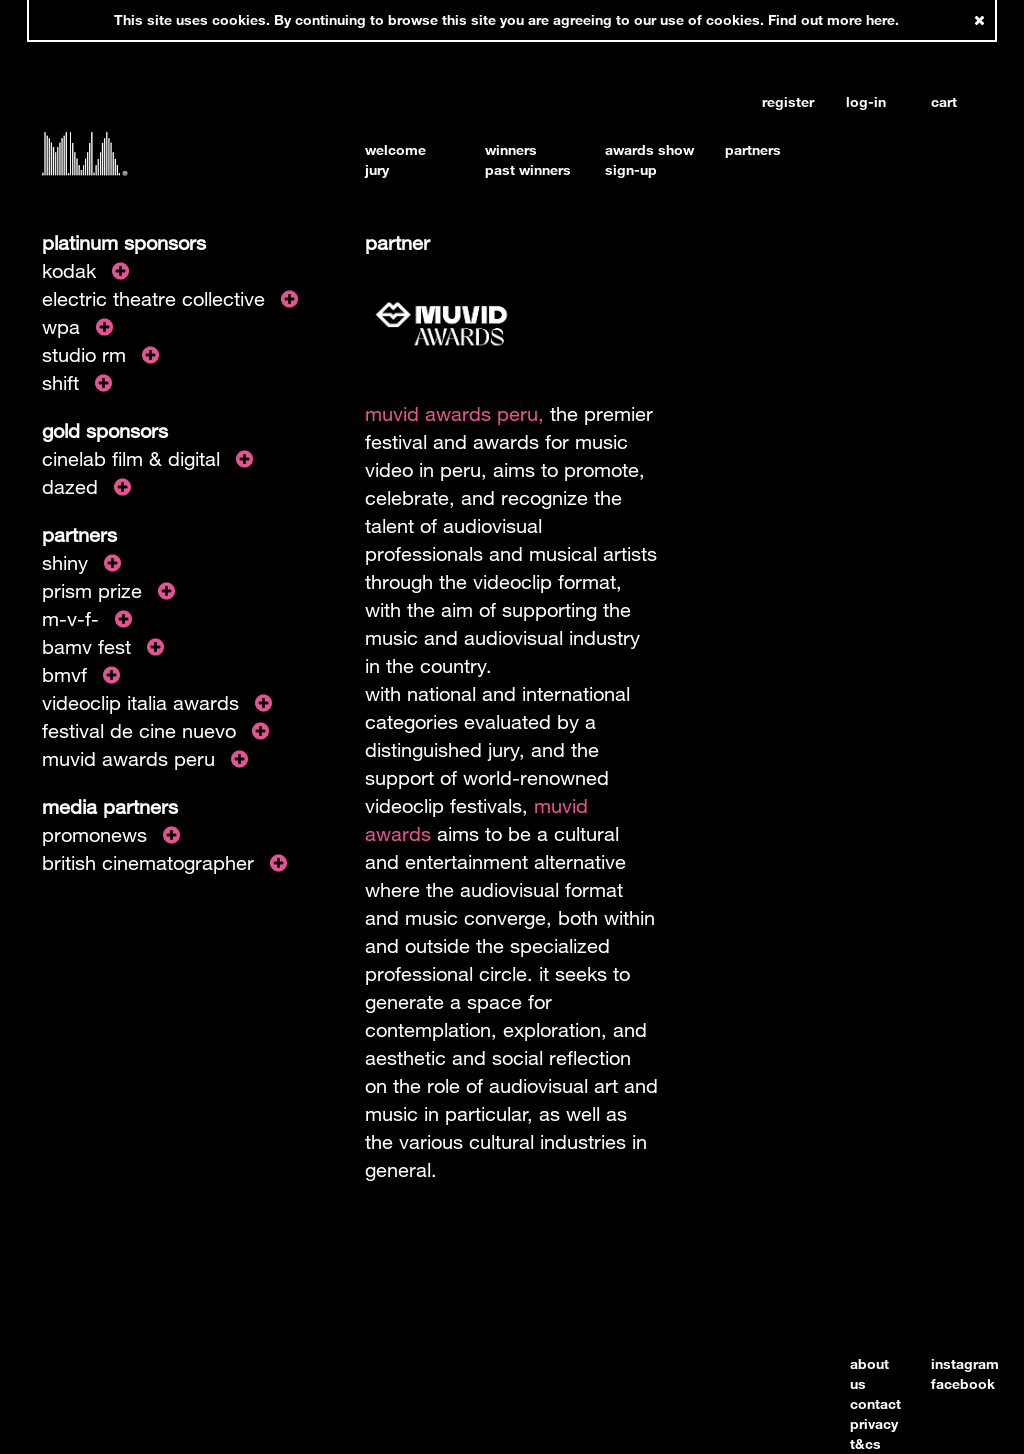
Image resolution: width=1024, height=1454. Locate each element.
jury (377, 169)
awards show (649, 149)
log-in (866, 102)
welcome (395, 149)
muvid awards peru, (454, 413)
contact (875, 1403)
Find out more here (831, 19)
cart (944, 102)
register (787, 102)
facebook (963, 1383)
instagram (965, 1363)
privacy (874, 1423)
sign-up (631, 169)
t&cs (865, 1443)
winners (511, 149)
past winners (528, 169)
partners (753, 149)
